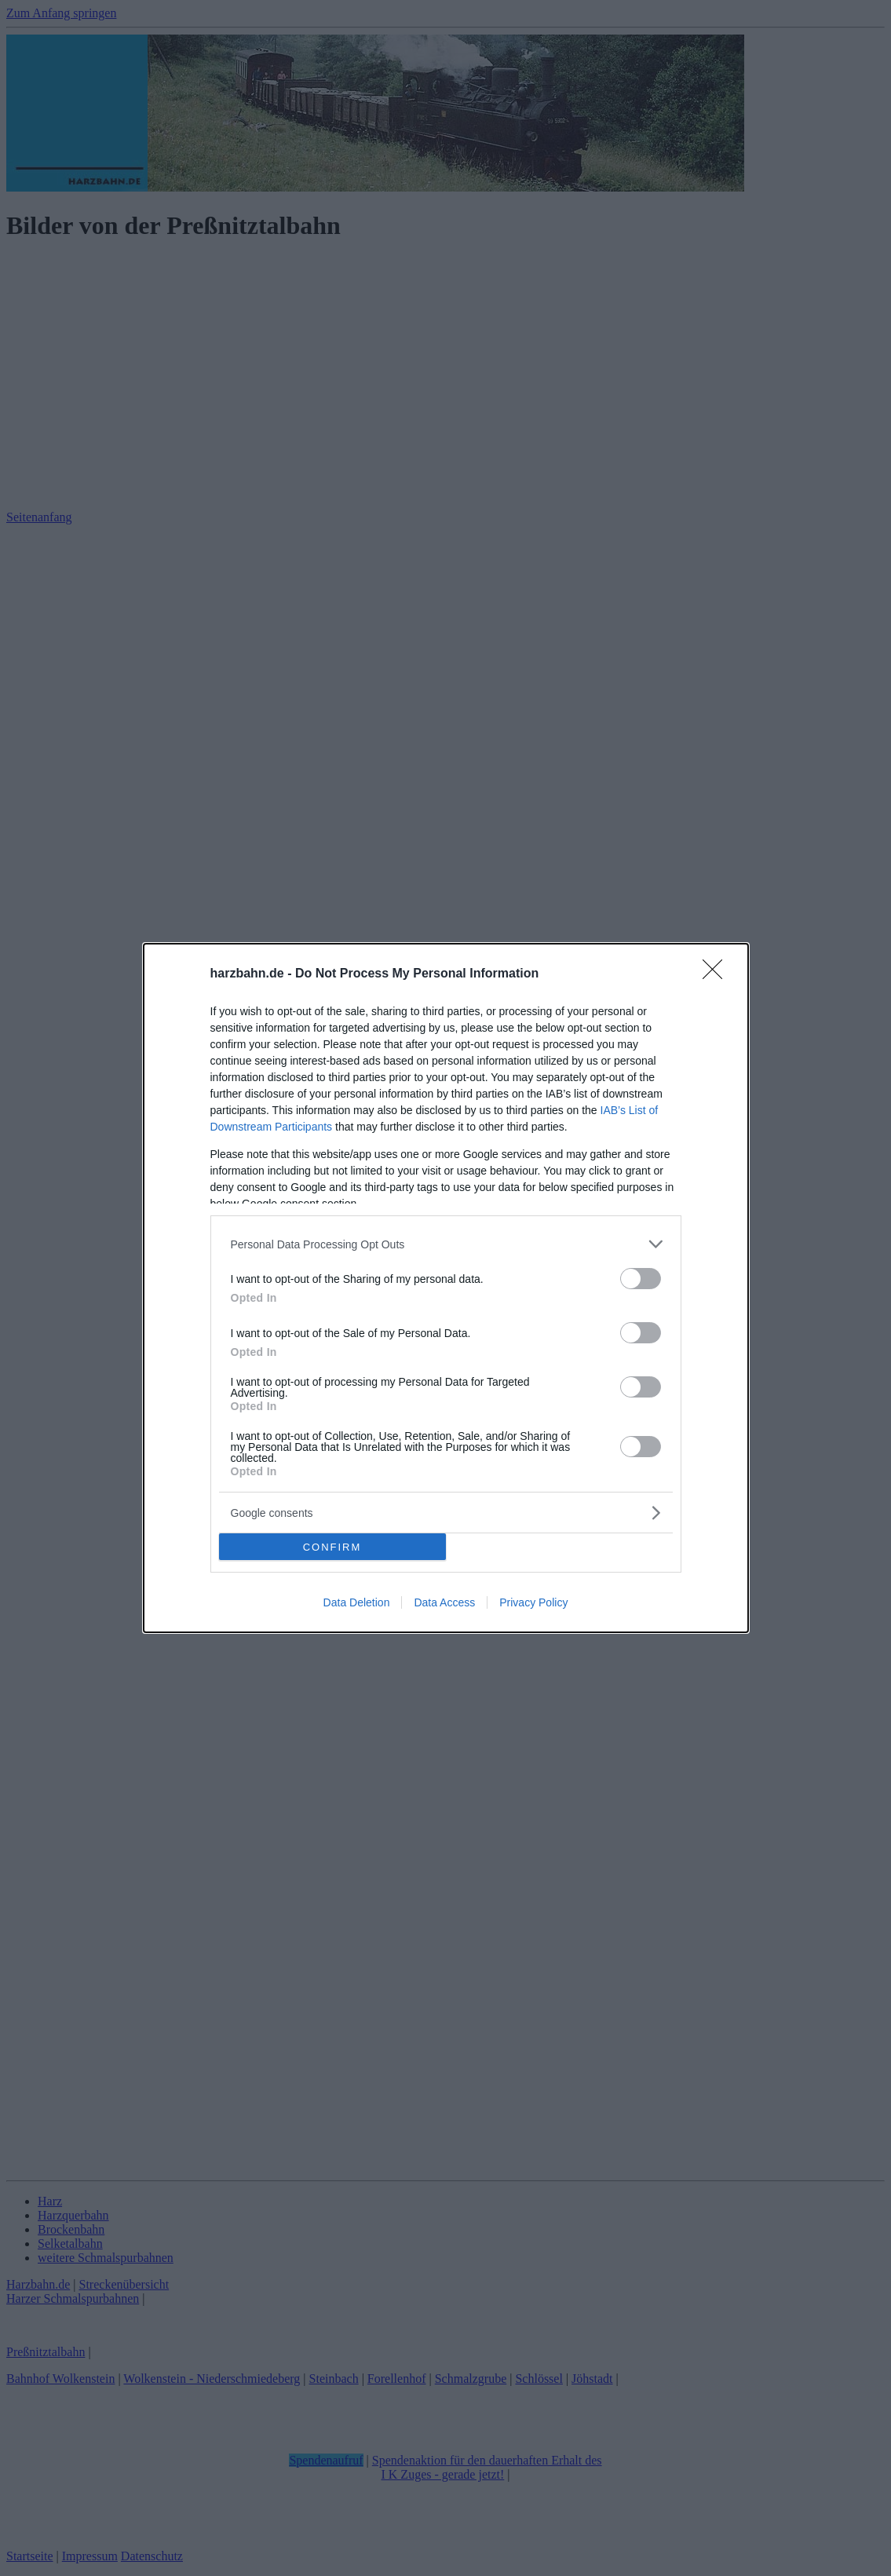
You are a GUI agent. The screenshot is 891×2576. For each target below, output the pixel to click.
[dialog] (446, 1288)
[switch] (640, 1278)
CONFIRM (332, 1547)
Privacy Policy (533, 1602)
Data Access (444, 1602)
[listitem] (446, 1244)
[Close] (717, 974)
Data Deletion (356, 1602)
